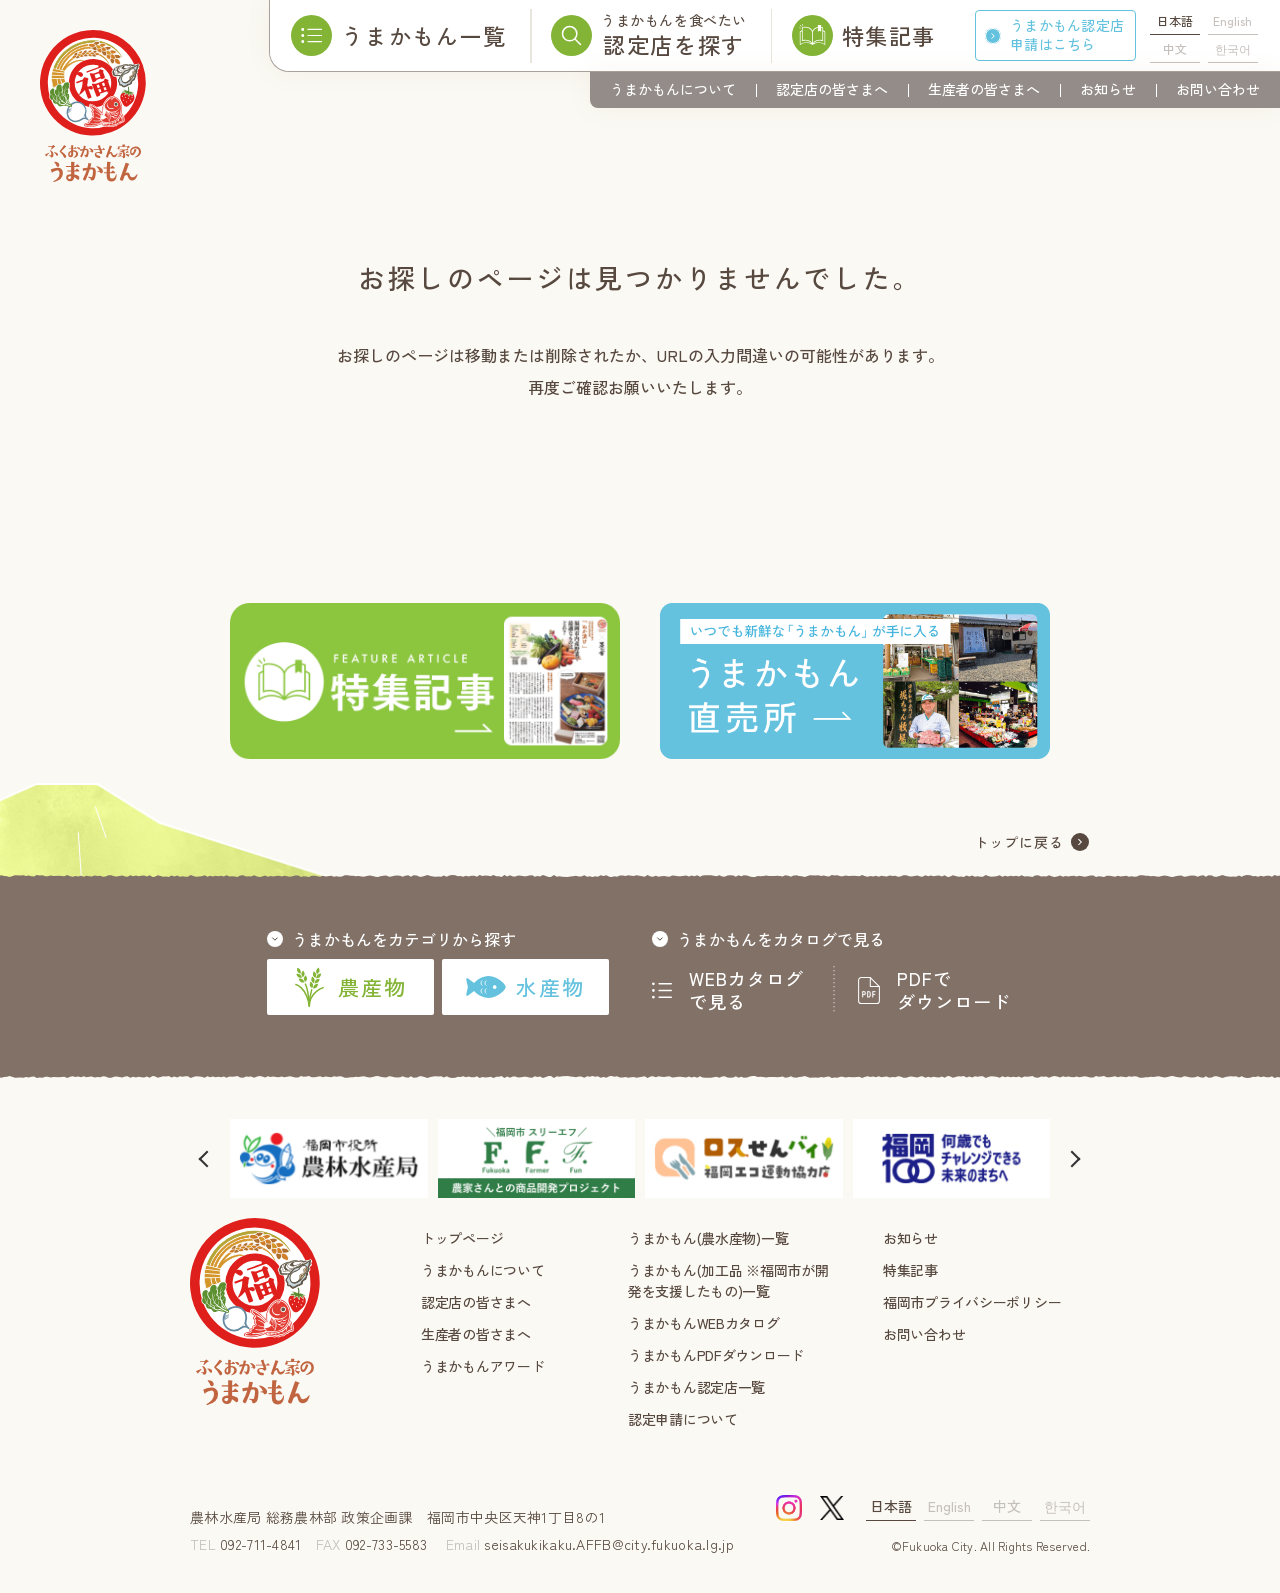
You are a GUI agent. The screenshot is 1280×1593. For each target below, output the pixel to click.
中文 (1175, 48)
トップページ (462, 1238)
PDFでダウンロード (954, 990)
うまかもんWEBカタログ (704, 1323)
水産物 (525, 987)
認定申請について (683, 1419)
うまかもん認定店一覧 (696, 1387)
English (1232, 20)
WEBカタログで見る (747, 990)
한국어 (1233, 48)
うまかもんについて (673, 89)
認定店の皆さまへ (832, 89)
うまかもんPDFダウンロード (716, 1355)
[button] (205, 1158)
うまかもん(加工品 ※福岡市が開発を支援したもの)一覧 (728, 1280)
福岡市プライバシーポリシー (972, 1302)
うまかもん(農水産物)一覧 (708, 1238)
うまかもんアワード (482, 1366)
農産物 (350, 987)
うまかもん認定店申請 (1067, 34)
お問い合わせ (1218, 89)
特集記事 (910, 1270)
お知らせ (1108, 89)
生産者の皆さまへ (984, 89)
